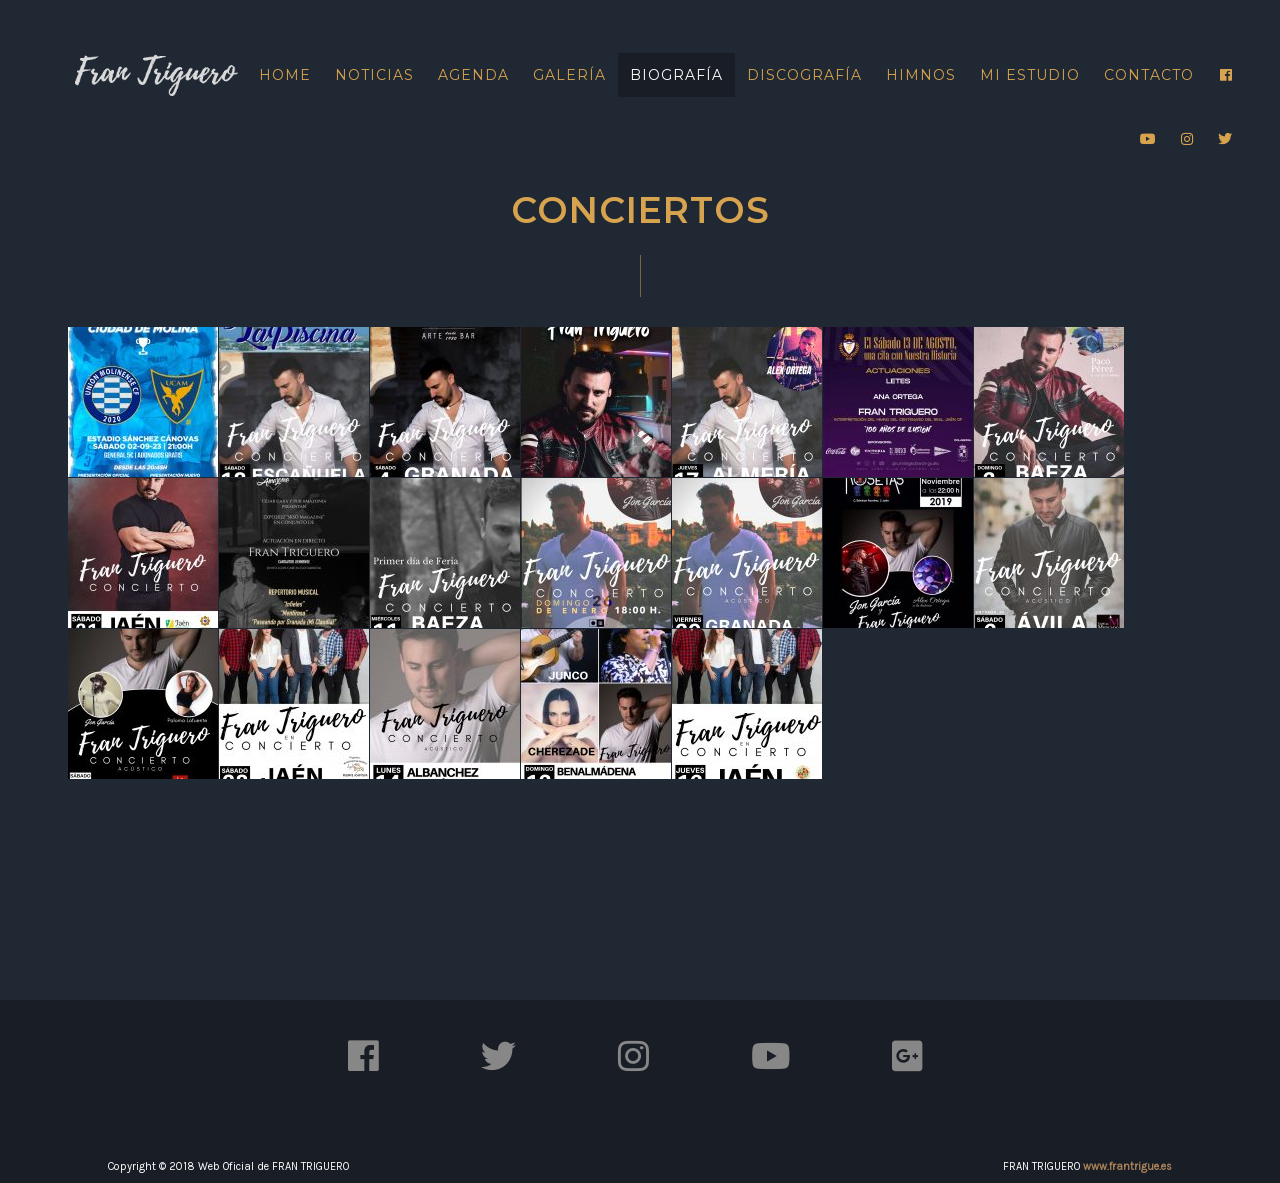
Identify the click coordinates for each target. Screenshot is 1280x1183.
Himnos (921, 75)
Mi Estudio (1030, 75)
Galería (569, 75)
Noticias (374, 75)
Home (285, 75)
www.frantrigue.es (1127, 1166)
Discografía (804, 75)
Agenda (473, 75)
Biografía (676, 75)
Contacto (1149, 75)
